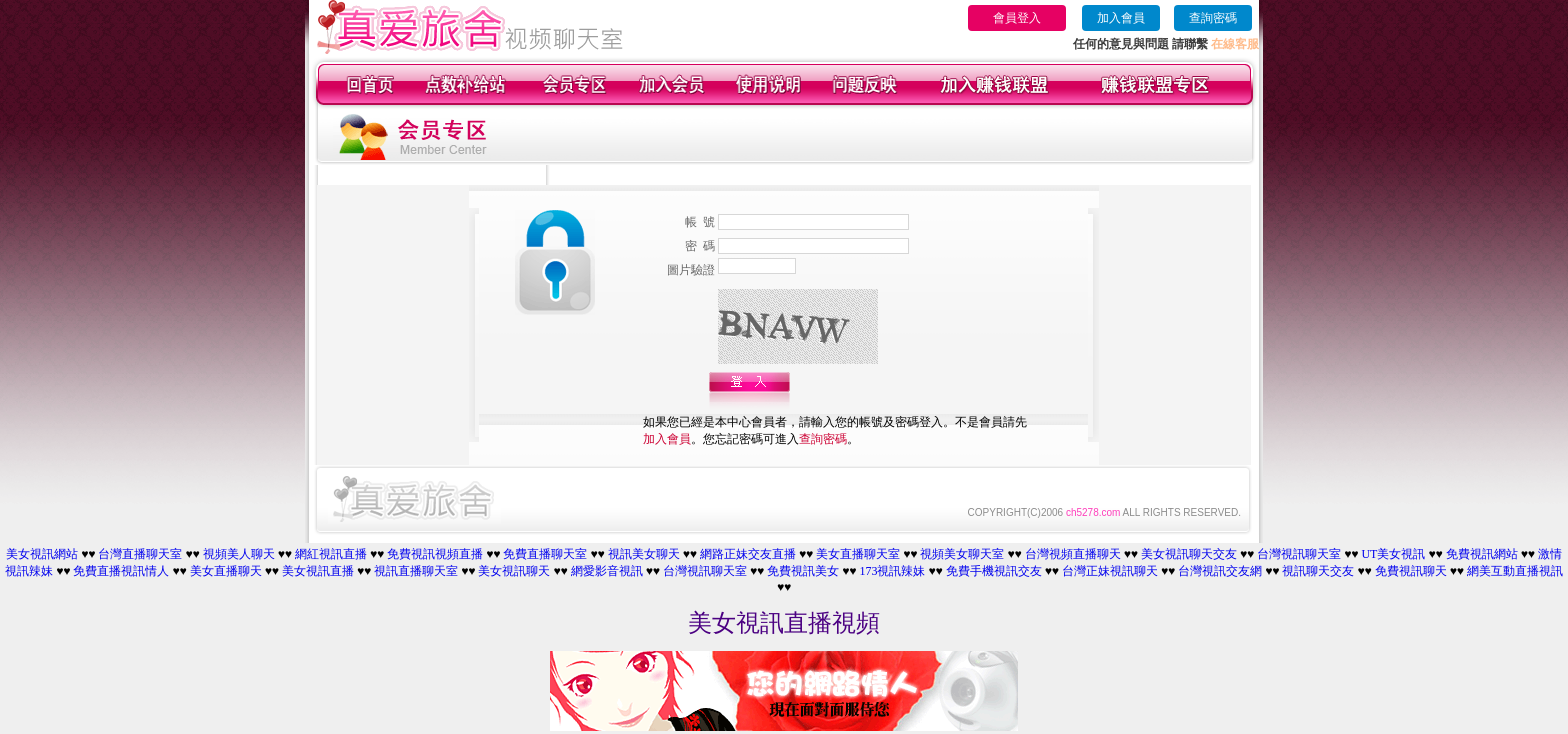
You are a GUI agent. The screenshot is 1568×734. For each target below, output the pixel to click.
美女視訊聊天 (514, 571)
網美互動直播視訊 (1515, 571)
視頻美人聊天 (239, 554)
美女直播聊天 (226, 571)
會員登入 (1017, 18)
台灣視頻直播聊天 (1073, 554)
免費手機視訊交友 (994, 571)
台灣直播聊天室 (140, 554)
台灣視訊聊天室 (1299, 554)
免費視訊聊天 (1411, 571)
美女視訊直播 (318, 571)
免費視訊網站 (1482, 554)
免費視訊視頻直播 (435, 554)
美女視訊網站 (42, 554)
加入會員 (1121, 18)
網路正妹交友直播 (748, 554)
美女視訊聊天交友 (1189, 554)
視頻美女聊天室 (962, 554)
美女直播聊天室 (858, 554)
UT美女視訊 (1393, 554)
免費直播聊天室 (545, 554)
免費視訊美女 (803, 571)
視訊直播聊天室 (416, 571)
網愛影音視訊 (607, 571)
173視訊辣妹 (892, 571)
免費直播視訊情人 (121, 571)
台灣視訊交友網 (1220, 571)
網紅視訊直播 (331, 554)
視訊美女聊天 (644, 554)
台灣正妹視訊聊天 (1110, 571)
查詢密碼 (1213, 18)
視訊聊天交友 (1318, 571)
